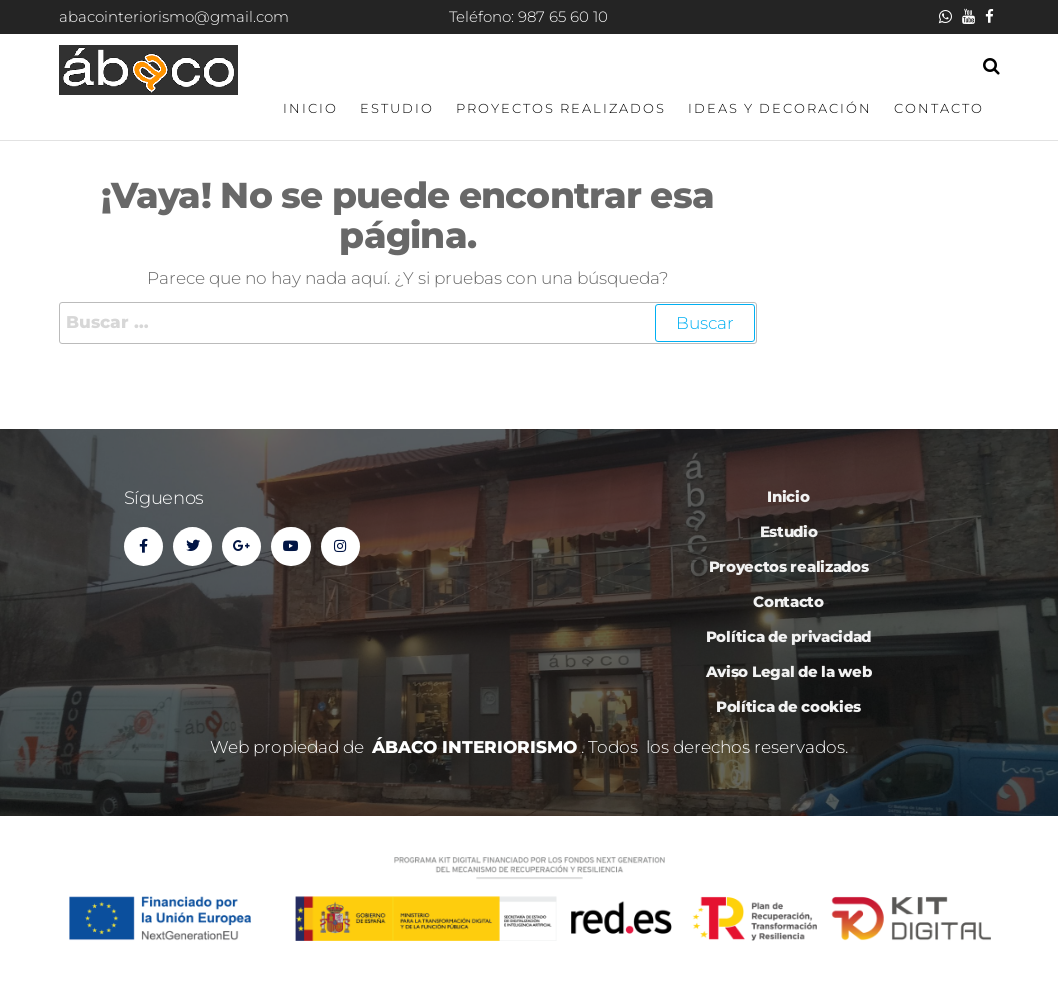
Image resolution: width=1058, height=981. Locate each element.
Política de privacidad (788, 636)
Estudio (397, 108)
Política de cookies (788, 706)
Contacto (939, 108)
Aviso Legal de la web (789, 671)
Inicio (310, 108)
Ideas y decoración (780, 108)
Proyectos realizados (561, 108)
